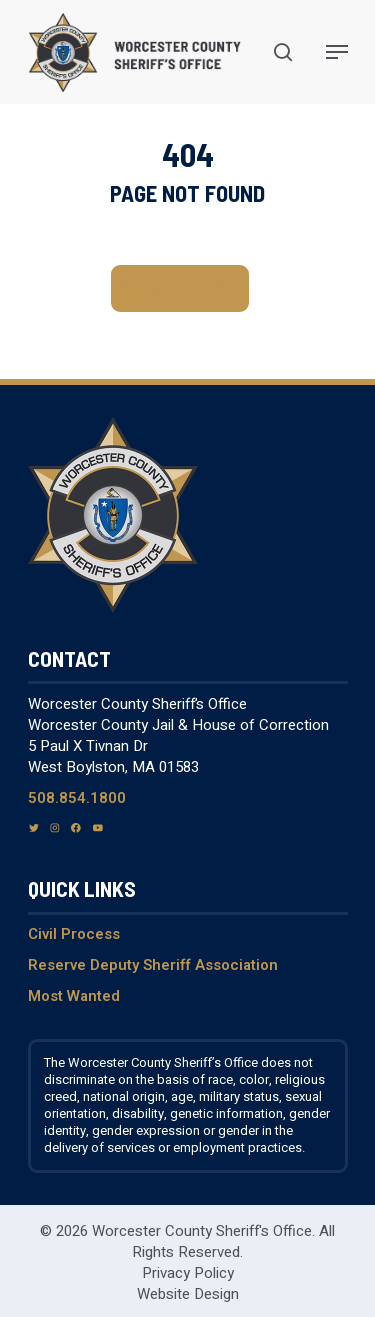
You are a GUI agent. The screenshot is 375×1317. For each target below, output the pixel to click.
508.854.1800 (77, 798)
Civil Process (74, 934)
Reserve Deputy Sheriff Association (153, 965)
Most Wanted (74, 996)
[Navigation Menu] (337, 52)
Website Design (188, 1294)
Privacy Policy (188, 1273)
